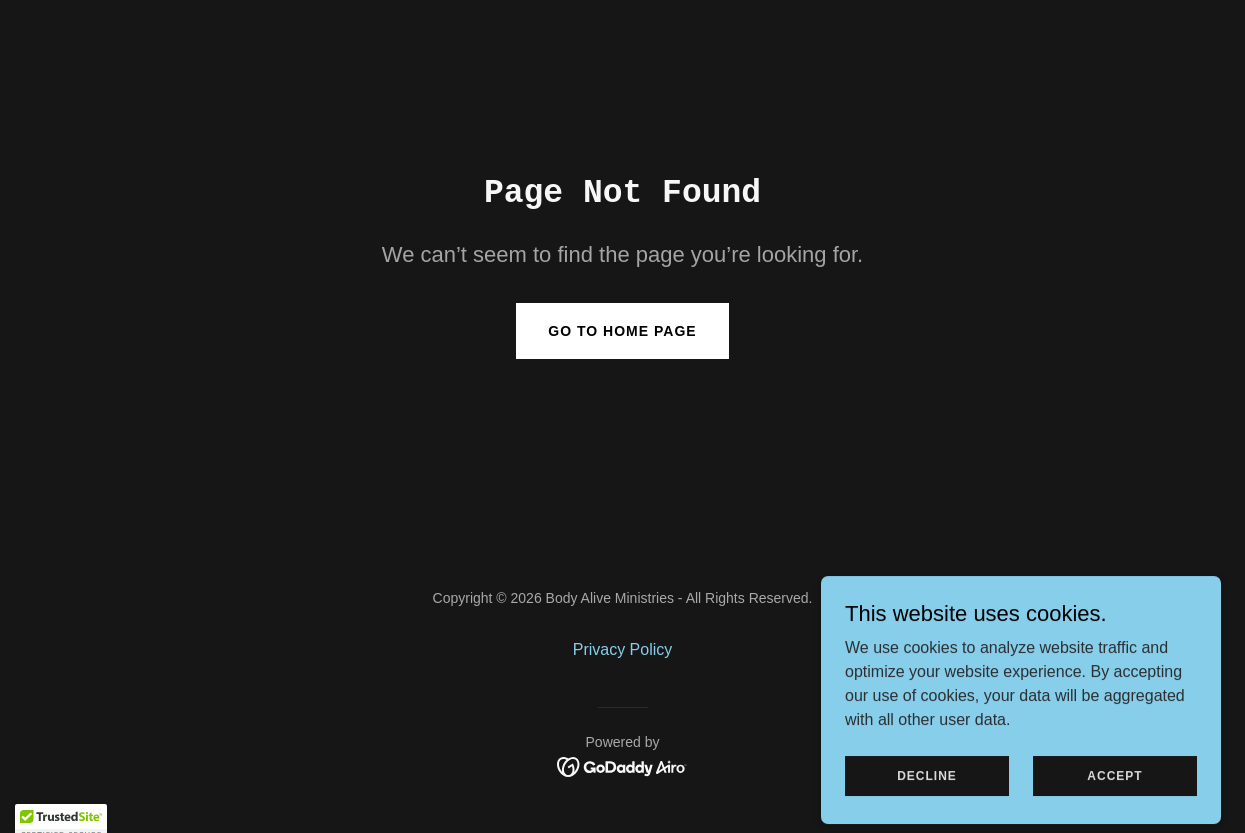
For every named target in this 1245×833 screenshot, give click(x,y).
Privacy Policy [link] (623, 649)
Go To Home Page (622, 331)
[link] (622, 765)
